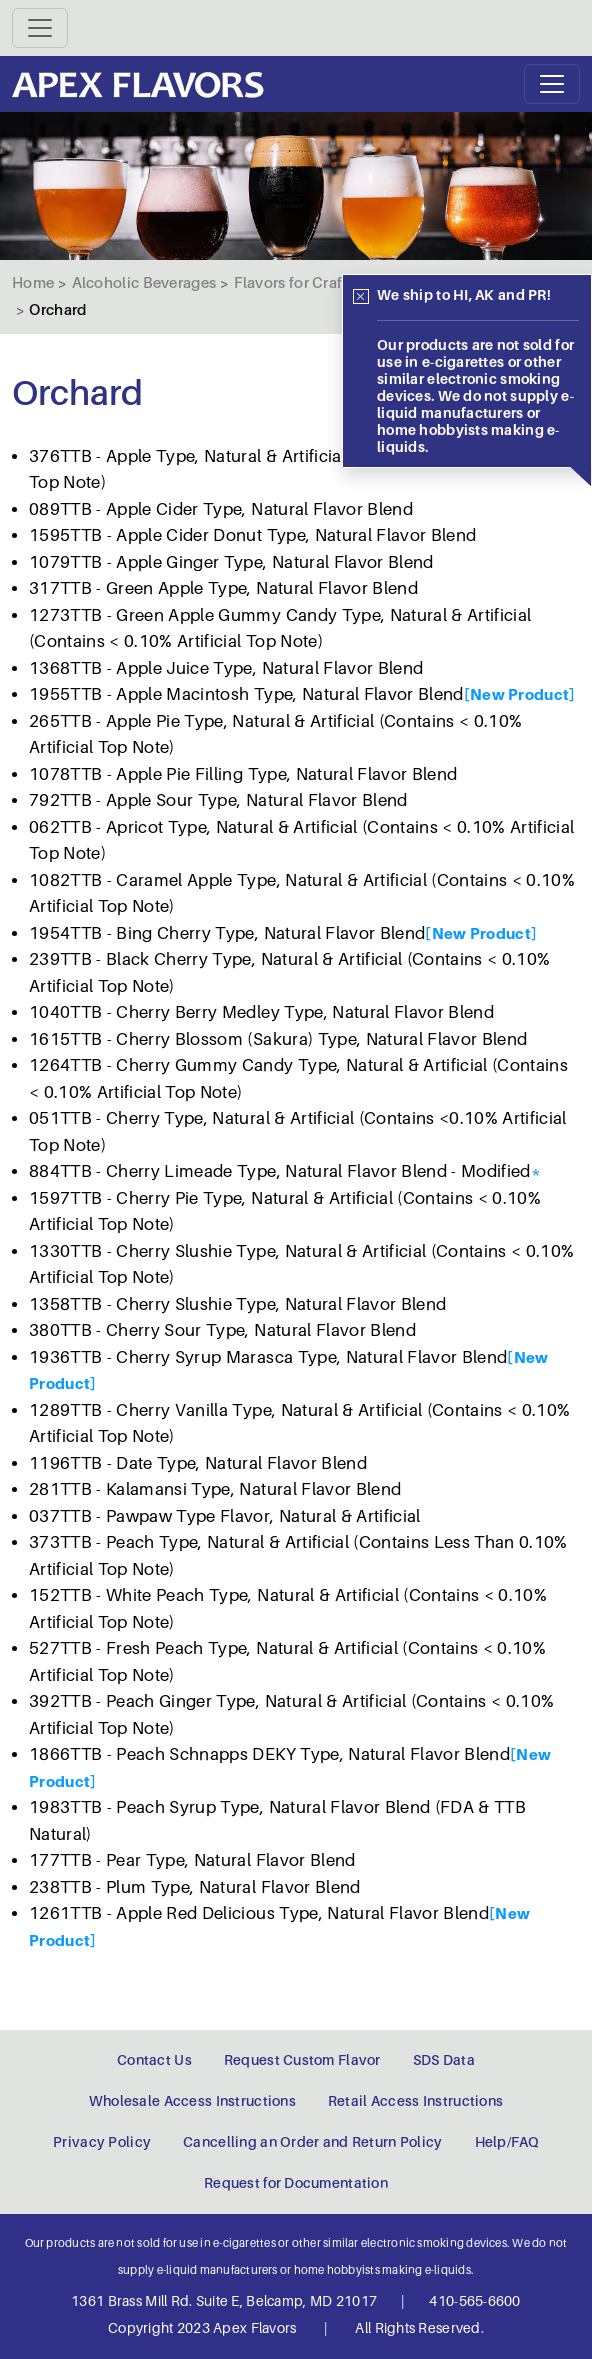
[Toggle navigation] (40, 28)
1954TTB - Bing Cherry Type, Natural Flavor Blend (227, 933)
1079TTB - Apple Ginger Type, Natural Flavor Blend (231, 562)
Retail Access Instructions (415, 2101)
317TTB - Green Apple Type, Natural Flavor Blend (223, 588)
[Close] (361, 297)
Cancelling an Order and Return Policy (312, 2142)
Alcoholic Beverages (144, 283)
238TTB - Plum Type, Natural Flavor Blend (195, 1887)
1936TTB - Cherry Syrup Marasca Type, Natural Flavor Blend (268, 1357)
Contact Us (154, 2060)
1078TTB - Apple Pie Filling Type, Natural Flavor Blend (243, 774)
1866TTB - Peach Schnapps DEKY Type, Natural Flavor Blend (269, 1754)
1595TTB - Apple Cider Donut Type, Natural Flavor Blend (252, 535)
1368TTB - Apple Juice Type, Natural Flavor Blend (226, 668)
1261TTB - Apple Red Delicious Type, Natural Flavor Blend (259, 1913)
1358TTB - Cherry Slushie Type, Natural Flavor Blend (237, 1304)
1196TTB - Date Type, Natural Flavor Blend (198, 1463)
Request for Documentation (296, 2183)
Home (33, 283)
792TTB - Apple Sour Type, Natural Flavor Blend (218, 800)
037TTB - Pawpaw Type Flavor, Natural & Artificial (225, 1516)
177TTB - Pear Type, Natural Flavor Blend (192, 1860)
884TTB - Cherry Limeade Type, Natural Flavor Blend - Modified (280, 1171)
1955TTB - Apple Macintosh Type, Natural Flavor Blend (246, 694)
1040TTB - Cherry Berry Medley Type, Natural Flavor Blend (261, 1012)
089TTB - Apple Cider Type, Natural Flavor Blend (221, 509)
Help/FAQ (507, 2142)
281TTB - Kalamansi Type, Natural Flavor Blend (215, 1489)
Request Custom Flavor (302, 2060)
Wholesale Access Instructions (192, 2101)
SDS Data (444, 2060)
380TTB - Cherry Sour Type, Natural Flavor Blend (222, 1330)
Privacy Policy (102, 2142)
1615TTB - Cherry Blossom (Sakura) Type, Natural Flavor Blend (278, 1039)
